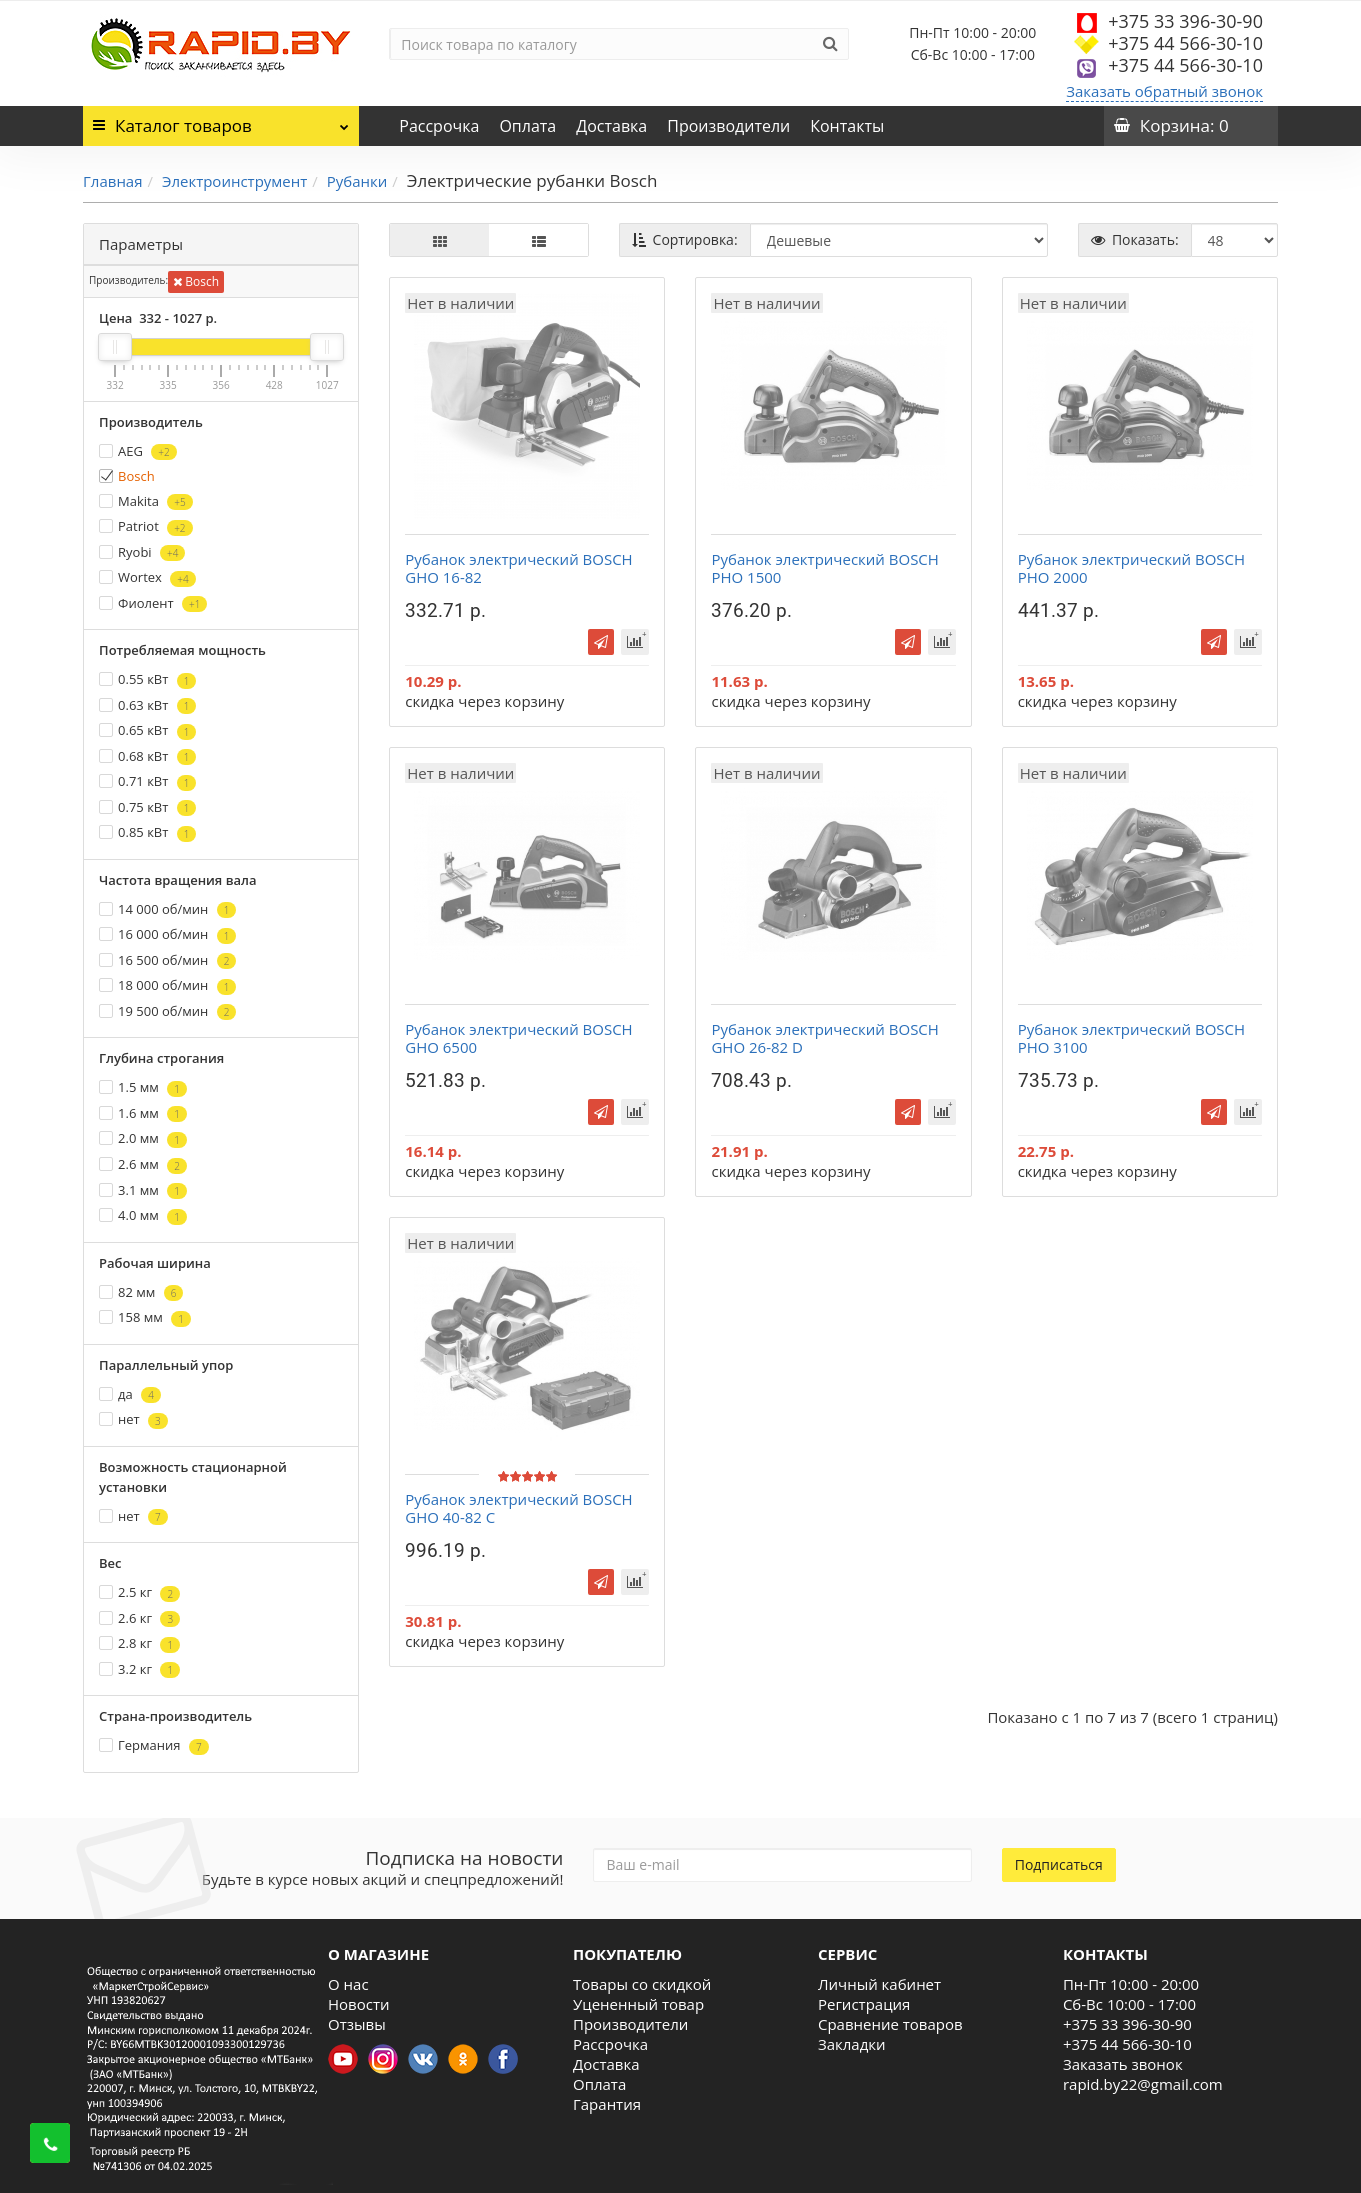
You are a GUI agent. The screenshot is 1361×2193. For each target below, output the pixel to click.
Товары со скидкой (642, 1984)
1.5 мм (143, 1087)
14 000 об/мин (167, 909)
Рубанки (357, 181)
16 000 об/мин (167, 934)
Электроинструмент (234, 181)
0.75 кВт (147, 807)
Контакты (847, 126)
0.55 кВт (147, 679)
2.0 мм (143, 1138)
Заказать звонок (1123, 2064)
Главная (112, 181)
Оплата (527, 126)
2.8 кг (139, 1643)
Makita (146, 501)
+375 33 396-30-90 (1185, 21)
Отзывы (357, 2024)
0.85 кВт (147, 832)
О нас (348, 1984)
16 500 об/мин (167, 960)
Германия (154, 1745)
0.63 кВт (147, 705)
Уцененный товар (638, 2004)
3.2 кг (139, 1669)
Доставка (611, 126)
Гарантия (607, 2104)
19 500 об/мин (167, 1011)
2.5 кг (139, 1592)
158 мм (145, 1317)
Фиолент (153, 603)
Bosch (196, 281)
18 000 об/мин (167, 985)
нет (133, 1419)
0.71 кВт (147, 781)
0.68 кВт (147, 756)
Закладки (852, 2044)
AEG (138, 451)
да (130, 1394)
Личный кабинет (879, 1984)
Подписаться (1059, 1864)
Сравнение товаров (890, 2024)
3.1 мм (143, 1190)
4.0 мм (143, 1215)
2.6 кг (139, 1618)
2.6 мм (143, 1164)
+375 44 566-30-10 (1185, 43)
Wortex (147, 577)
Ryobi (142, 552)
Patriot (146, 526)
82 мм (141, 1292)
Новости (359, 2004)
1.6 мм (143, 1113)
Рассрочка (439, 126)
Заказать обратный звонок (1164, 91)
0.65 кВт (147, 730)
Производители (728, 126)
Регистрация (864, 2004)
